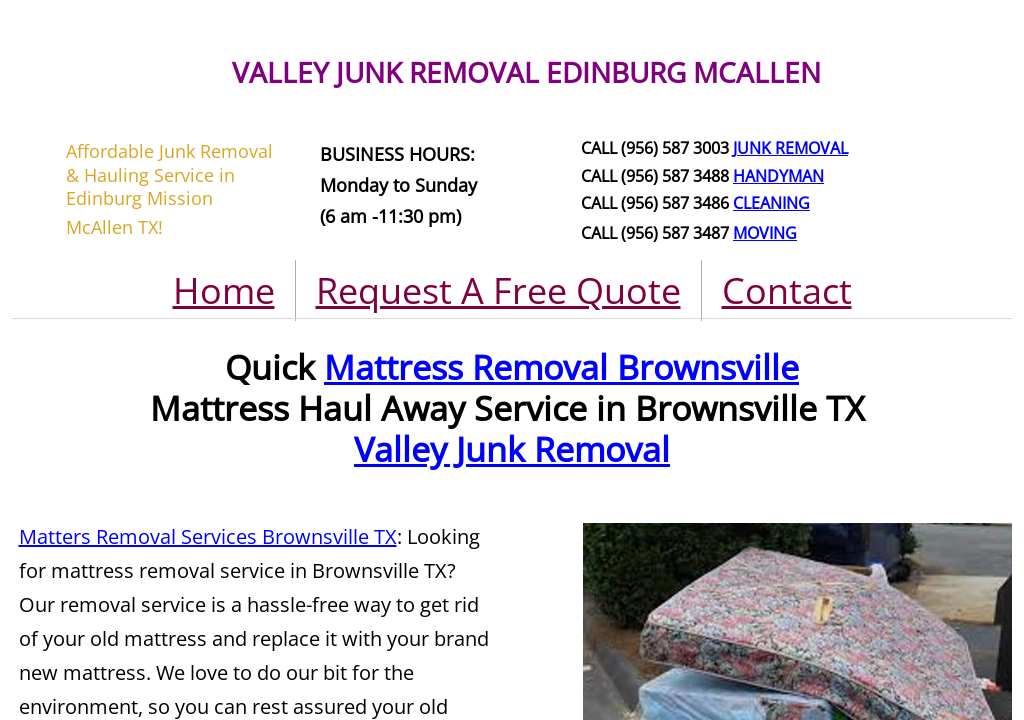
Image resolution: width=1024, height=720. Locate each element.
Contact (787, 290)
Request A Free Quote (498, 290)
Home (224, 290)
